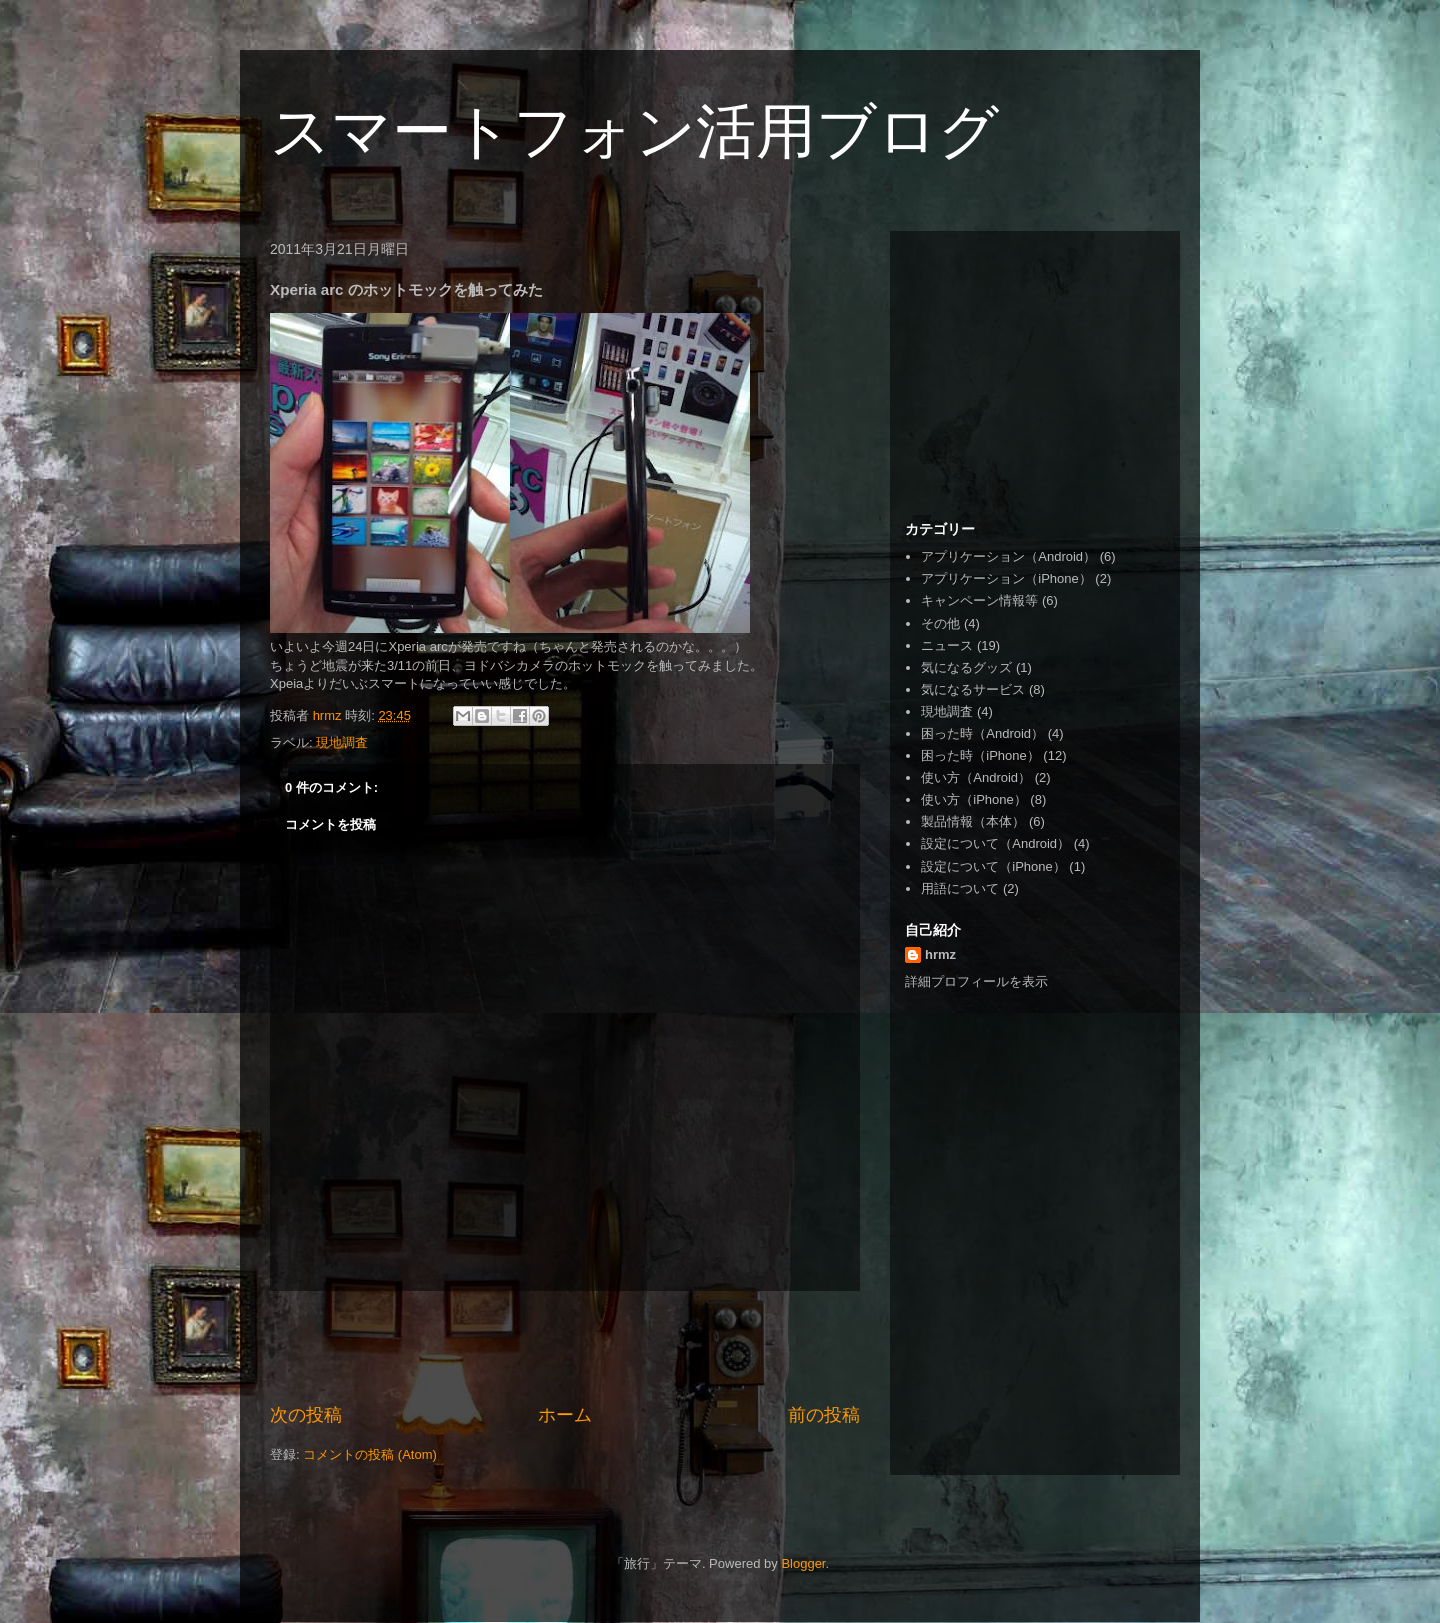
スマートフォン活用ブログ (634, 131)
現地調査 (342, 742)
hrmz (940, 954)
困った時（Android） (982, 733)
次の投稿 (306, 1415)
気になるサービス (973, 689)
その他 (940, 623)
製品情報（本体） (973, 821)
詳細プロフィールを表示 (976, 981)
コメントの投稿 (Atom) (370, 1454)
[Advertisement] (565, 1347)
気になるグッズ (966, 667)
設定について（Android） (995, 843)
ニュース (947, 645)
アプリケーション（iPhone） (1006, 578)
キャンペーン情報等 (979, 600)
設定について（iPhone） (993, 866)
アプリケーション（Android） (1008, 556)
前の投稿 (824, 1415)
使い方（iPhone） (973, 799)
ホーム (565, 1415)
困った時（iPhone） (980, 755)
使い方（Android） (976, 777)
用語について (960, 888)
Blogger (803, 1563)
